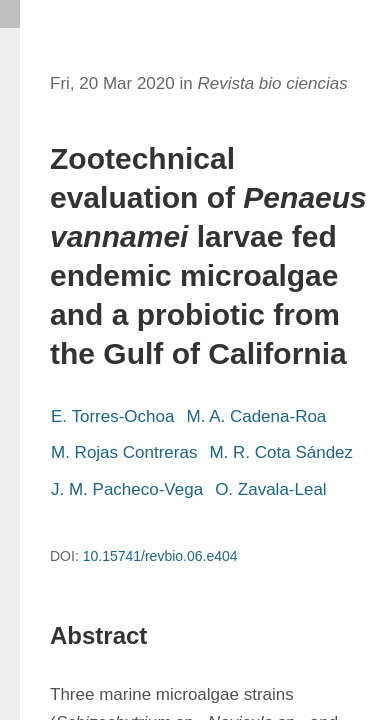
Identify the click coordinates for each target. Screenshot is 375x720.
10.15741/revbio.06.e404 (160, 556)
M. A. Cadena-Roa (256, 416)
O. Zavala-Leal (271, 489)
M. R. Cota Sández (281, 452)
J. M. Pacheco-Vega (127, 489)
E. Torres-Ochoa (112, 416)
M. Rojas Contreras (124, 452)
